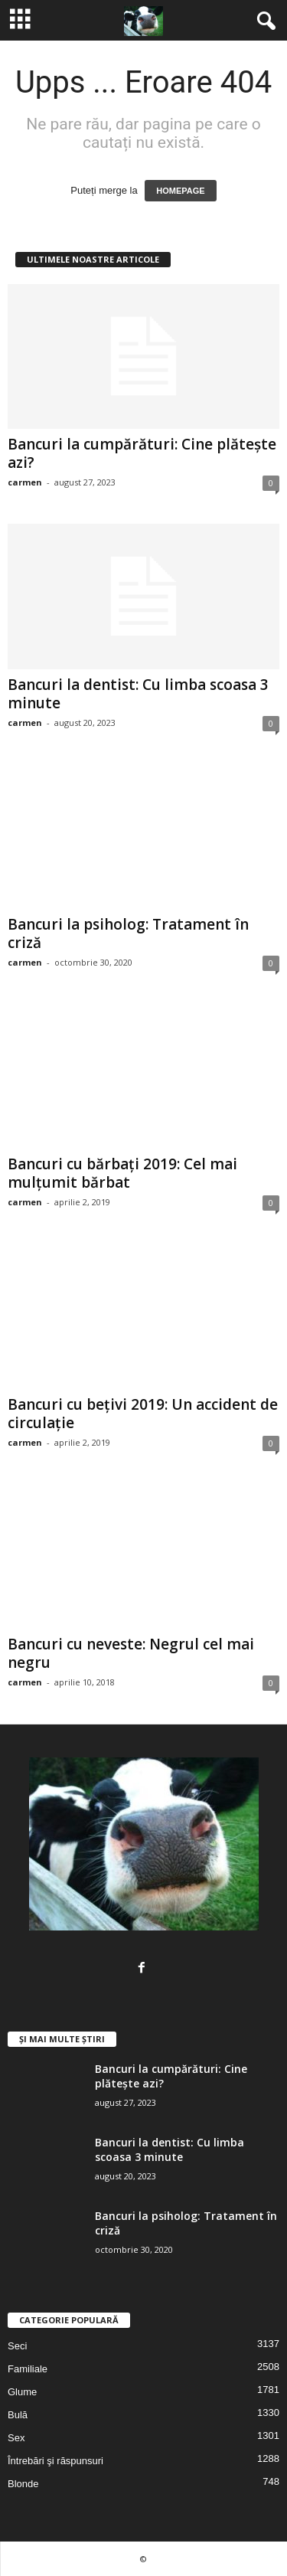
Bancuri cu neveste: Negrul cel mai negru (131, 1653)
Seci (17, 2346)
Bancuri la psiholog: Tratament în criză (128, 933)
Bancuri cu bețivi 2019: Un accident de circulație (143, 1413)
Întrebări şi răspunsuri (55, 2460)
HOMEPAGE (180, 190)
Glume (22, 2392)
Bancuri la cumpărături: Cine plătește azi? (142, 453)
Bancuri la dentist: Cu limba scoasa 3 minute (138, 694)
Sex (16, 2438)
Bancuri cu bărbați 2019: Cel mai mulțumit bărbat (122, 1173)
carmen (25, 482)
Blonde (23, 2483)
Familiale (27, 2369)
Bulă (18, 2415)
